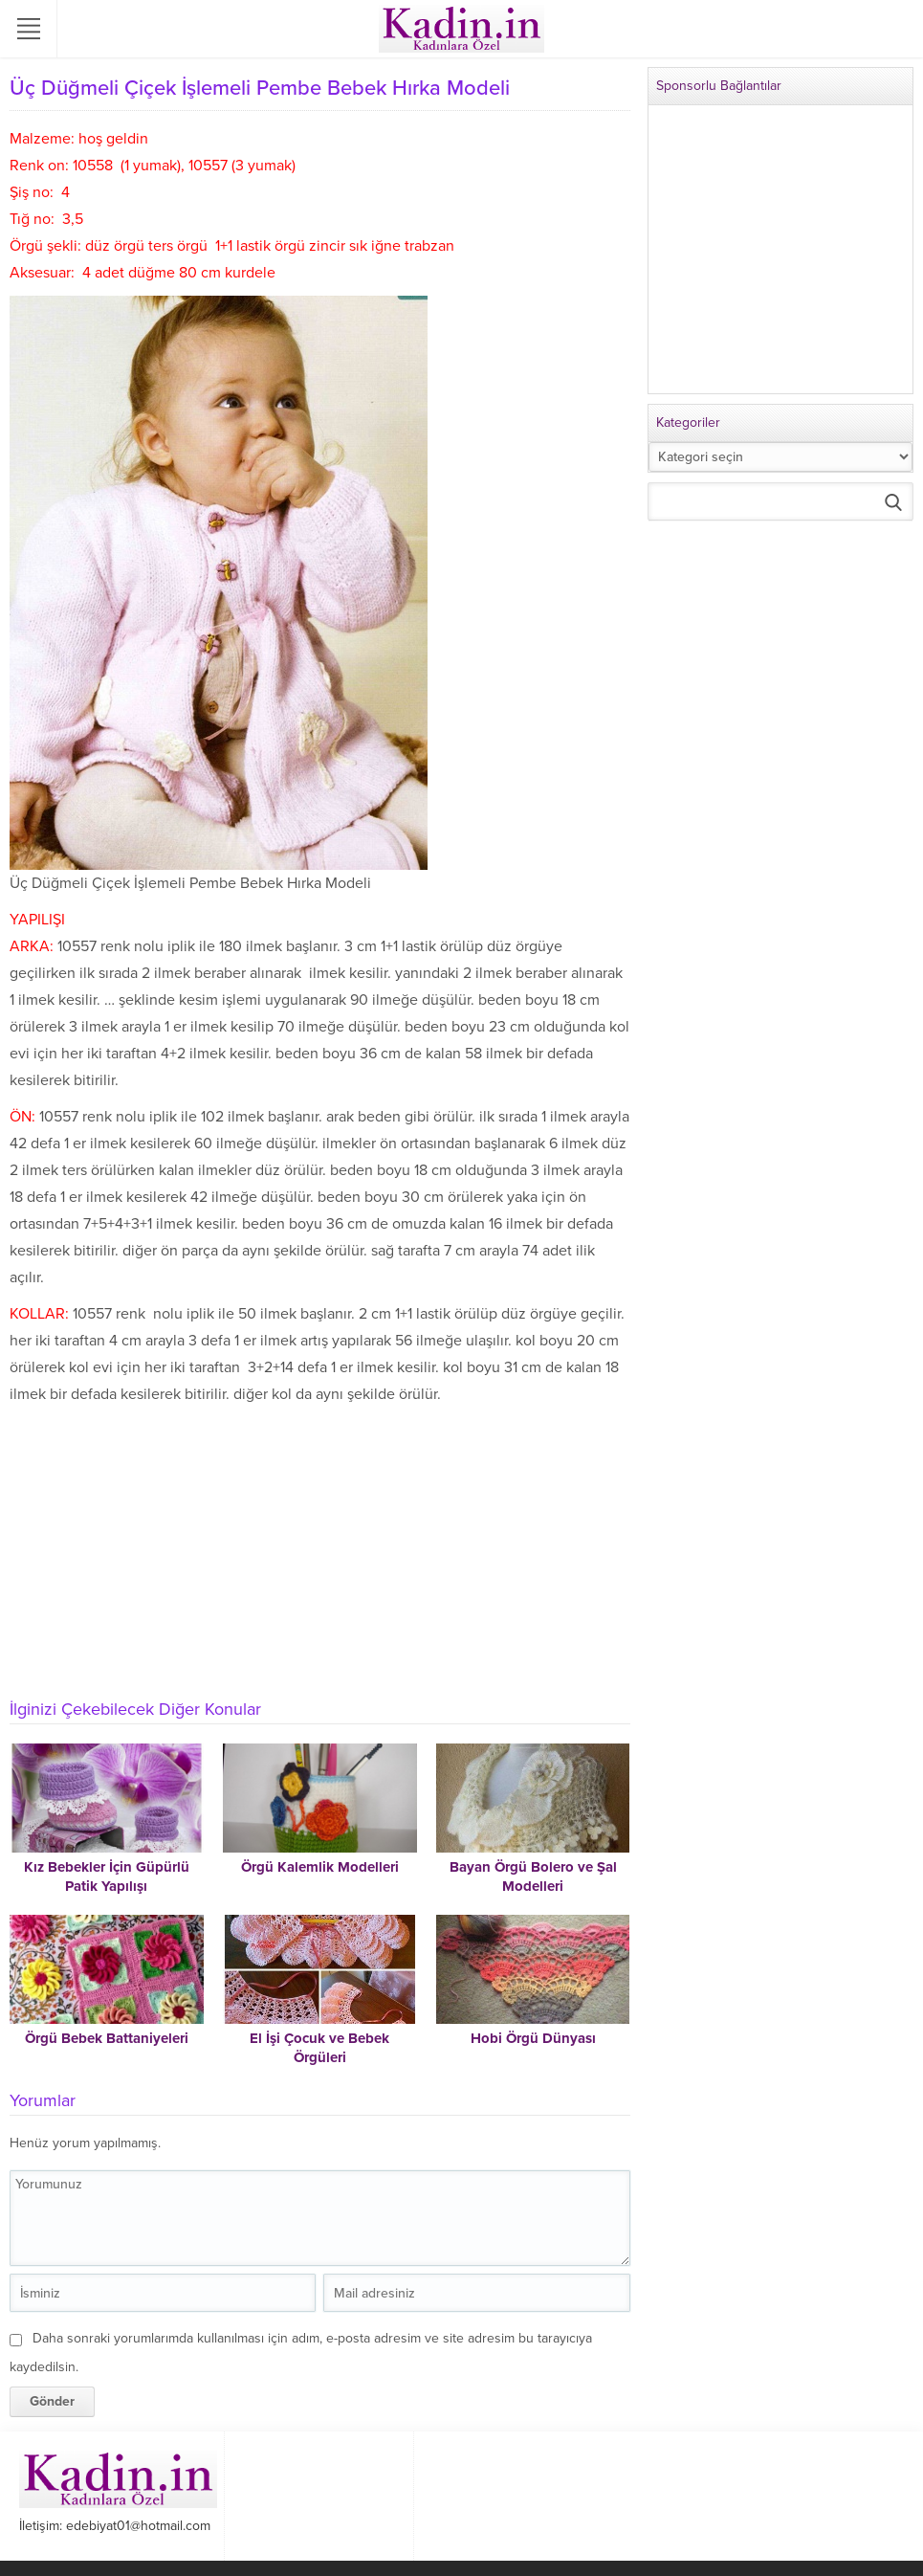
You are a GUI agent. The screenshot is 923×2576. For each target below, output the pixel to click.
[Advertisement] (315, 1551)
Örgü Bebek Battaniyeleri (106, 2038)
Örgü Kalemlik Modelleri (320, 1867)
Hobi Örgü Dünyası (533, 2038)
